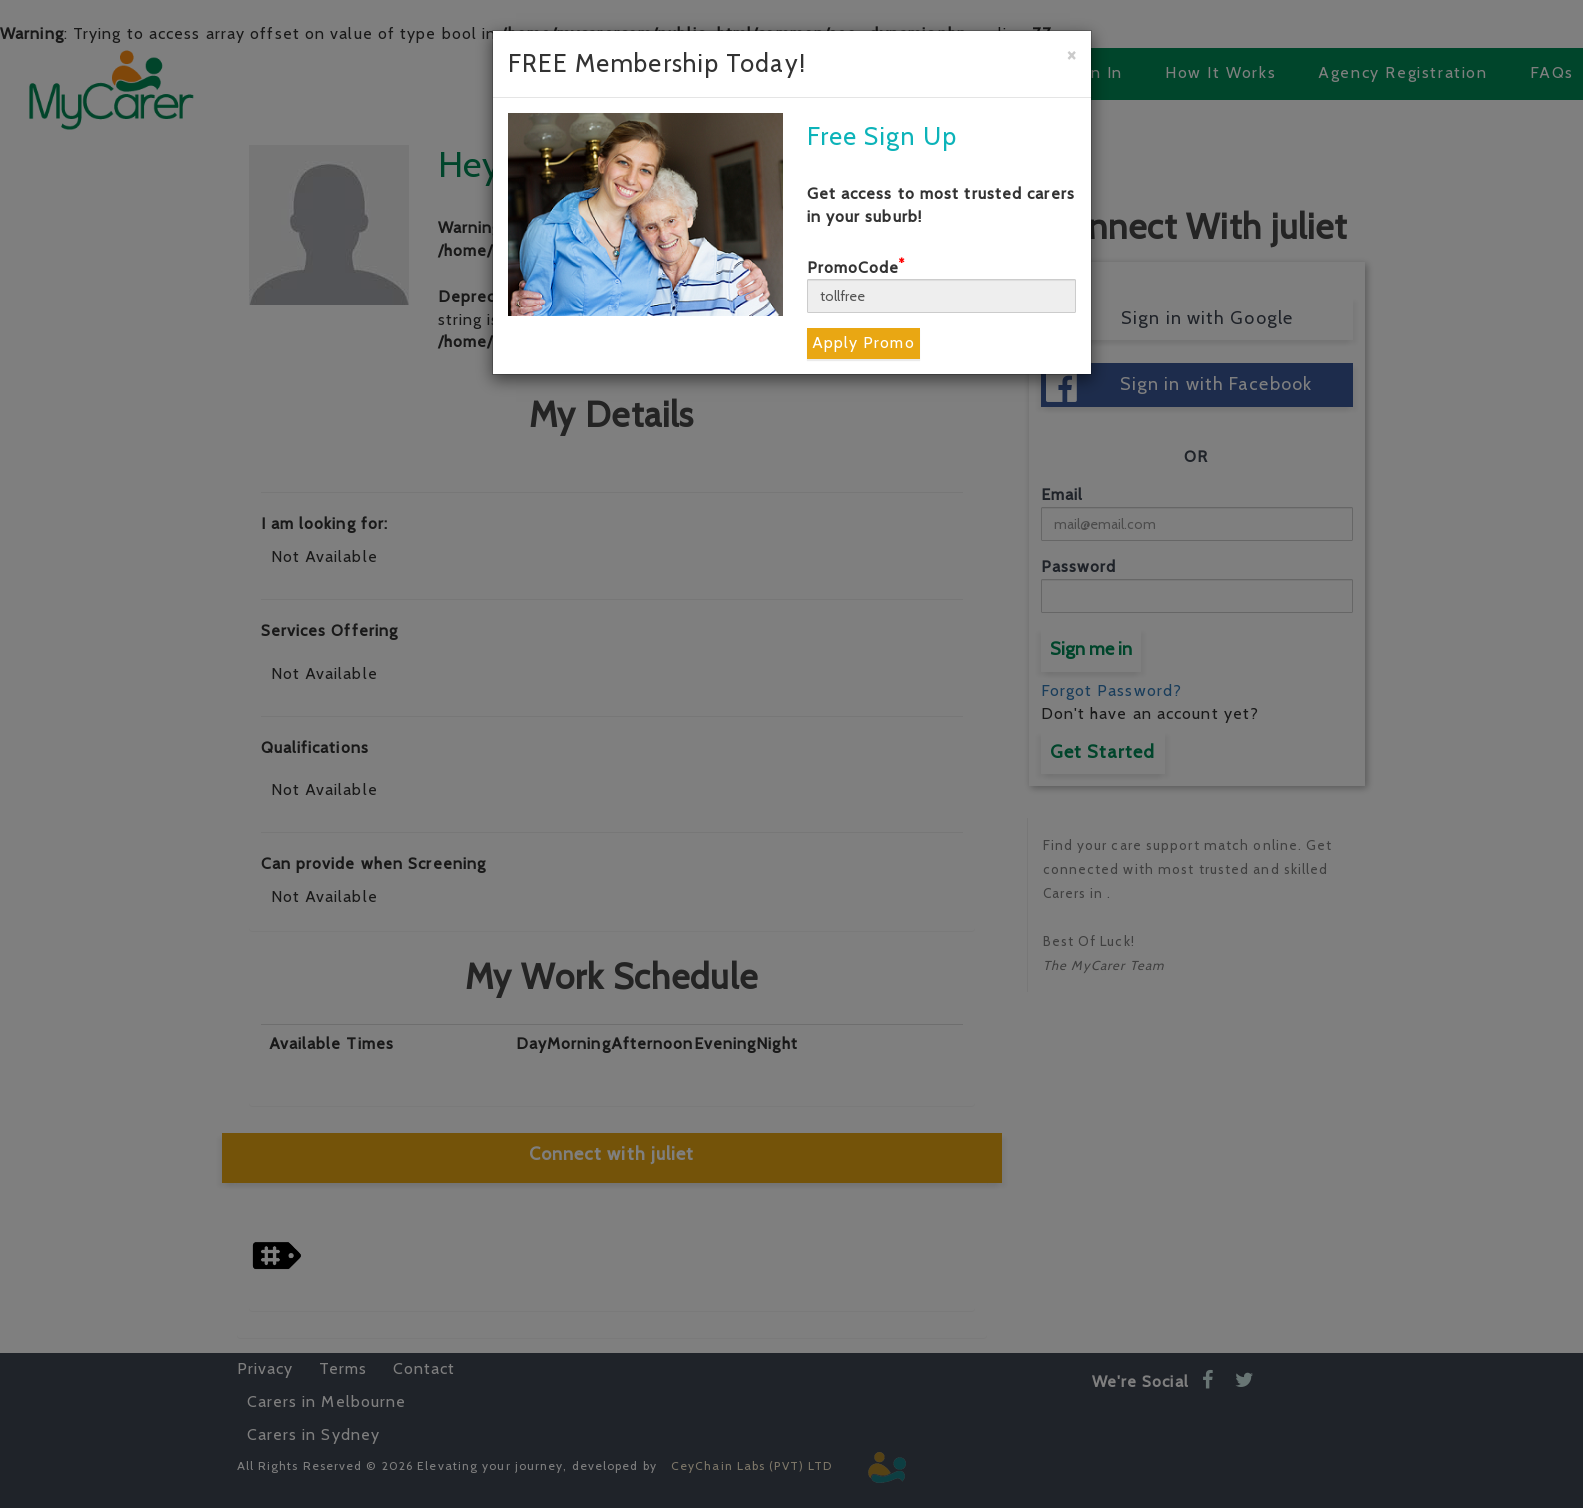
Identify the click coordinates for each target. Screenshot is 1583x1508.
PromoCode (856, 267)
